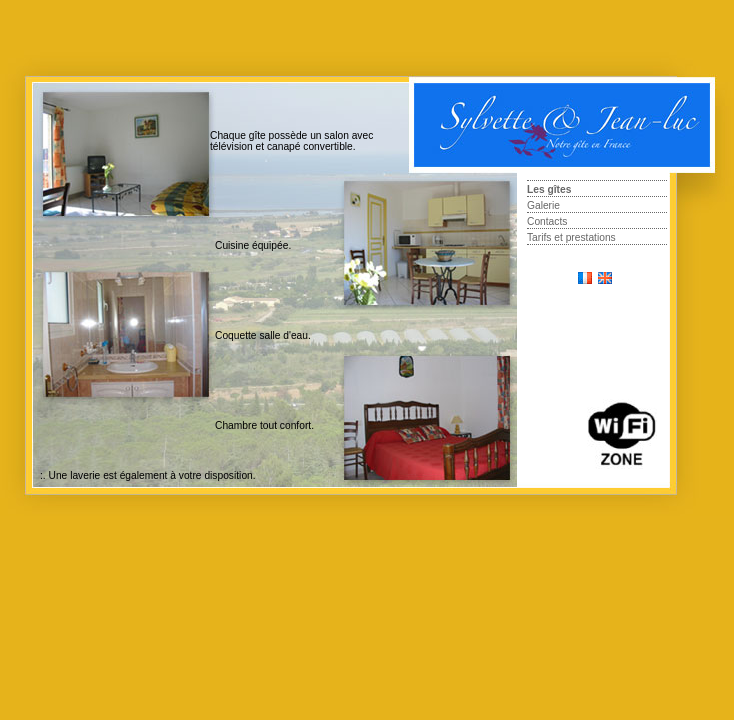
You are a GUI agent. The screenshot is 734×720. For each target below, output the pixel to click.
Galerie (543, 205)
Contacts (547, 221)
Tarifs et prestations (571, 237)
